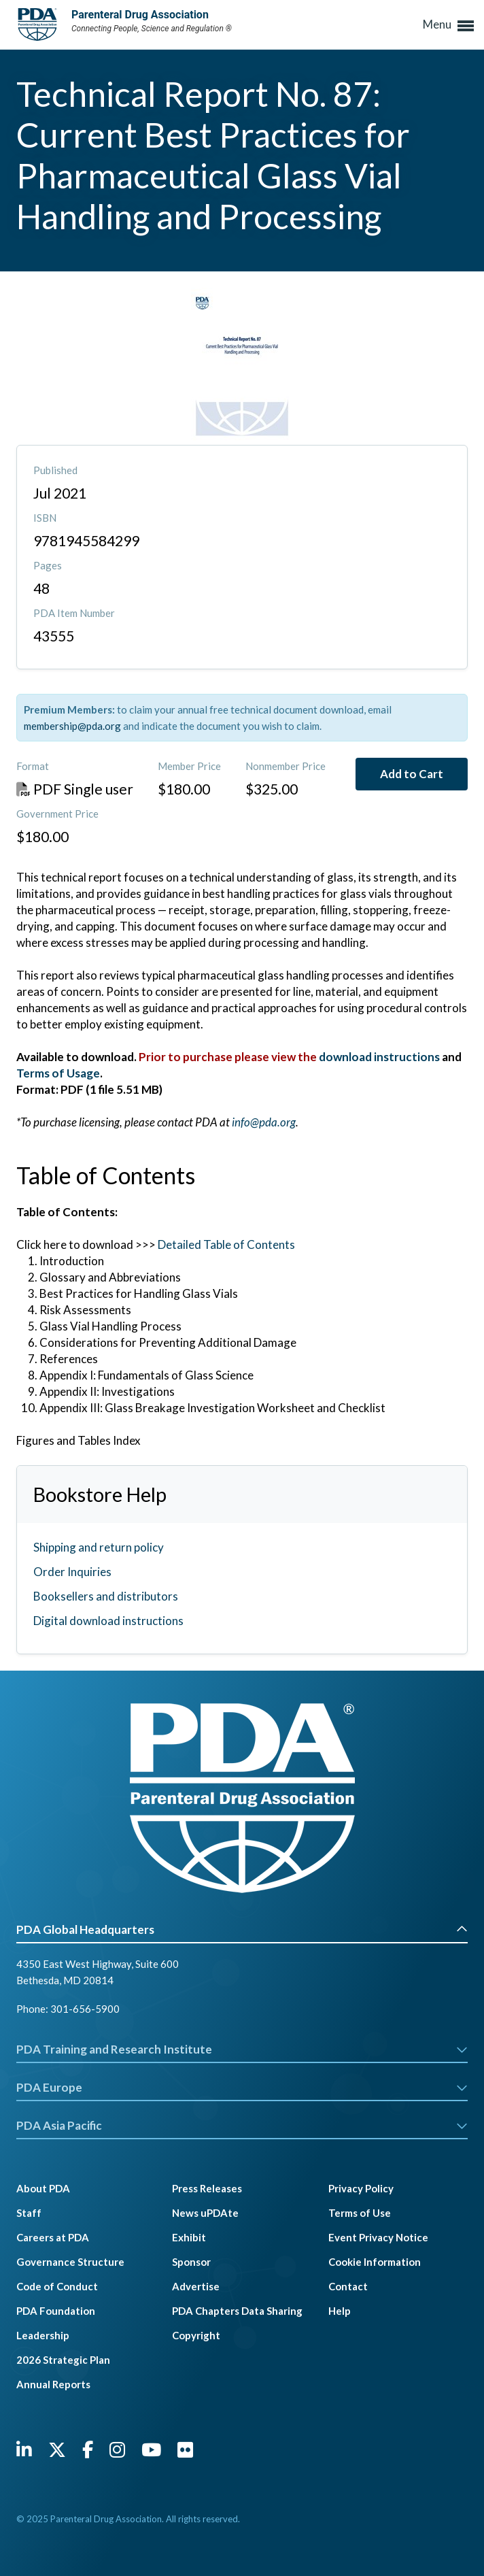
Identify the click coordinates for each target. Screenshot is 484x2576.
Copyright (196, 2335)
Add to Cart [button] (411, 774)
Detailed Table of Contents (226, 1244)
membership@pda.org (72, 726)
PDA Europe (242, 2087)
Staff (28, 2213)
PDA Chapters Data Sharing (237, 2311)
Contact (348, 2286)
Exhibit (189, 2237)
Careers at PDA (52, 2237)
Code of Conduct (57, 2286)
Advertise (196, 2286)
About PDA (43, 2188)
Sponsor (191, 2262)
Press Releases (207, 2188)
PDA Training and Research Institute (242, 2049)
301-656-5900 (85, 2009)
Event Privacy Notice (378, 2237)
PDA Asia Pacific (242, 2125)
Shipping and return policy (98, 1547)
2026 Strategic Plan (63, 2360)
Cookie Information (374, 2262)
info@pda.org (264, 1122)
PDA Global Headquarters (242, 1929)
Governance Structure (70, 2262)
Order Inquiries (72, 1572)
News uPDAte (205, 2213)
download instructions (380, 1057)
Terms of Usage (58, 1073)
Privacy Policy (361, 2188)
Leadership (42, 2335)
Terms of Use (359, 2213)
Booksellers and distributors (105, 1596)
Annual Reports (53, 2384)
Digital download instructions (108, 1620)
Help (339, 2311)
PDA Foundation (55, 2311)
